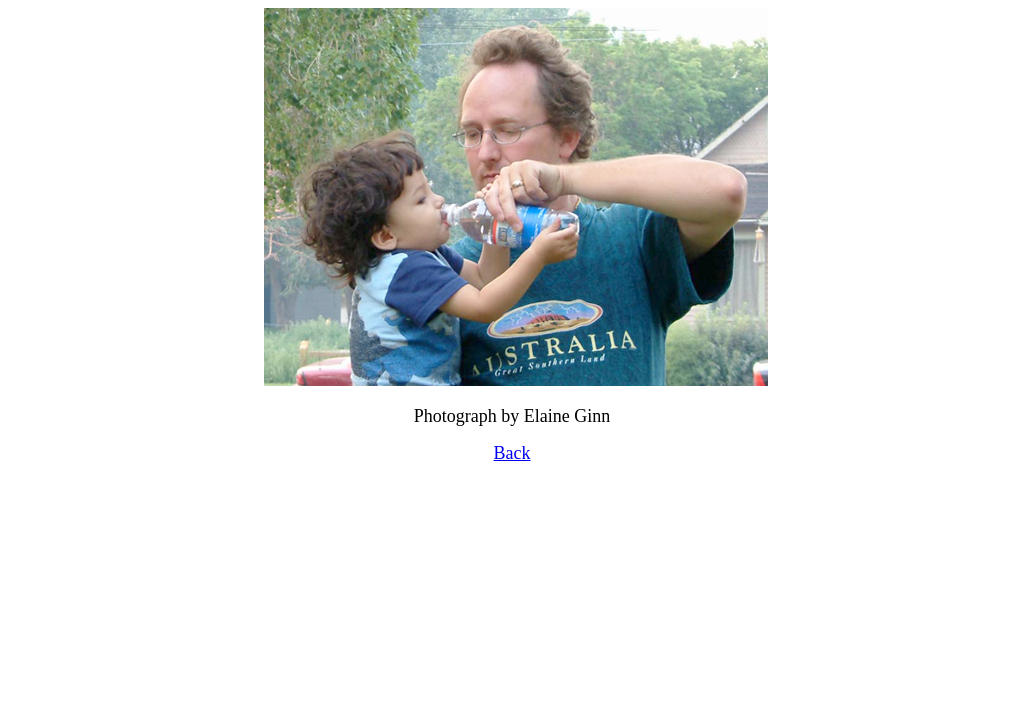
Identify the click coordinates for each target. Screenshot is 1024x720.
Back (512, 453)
